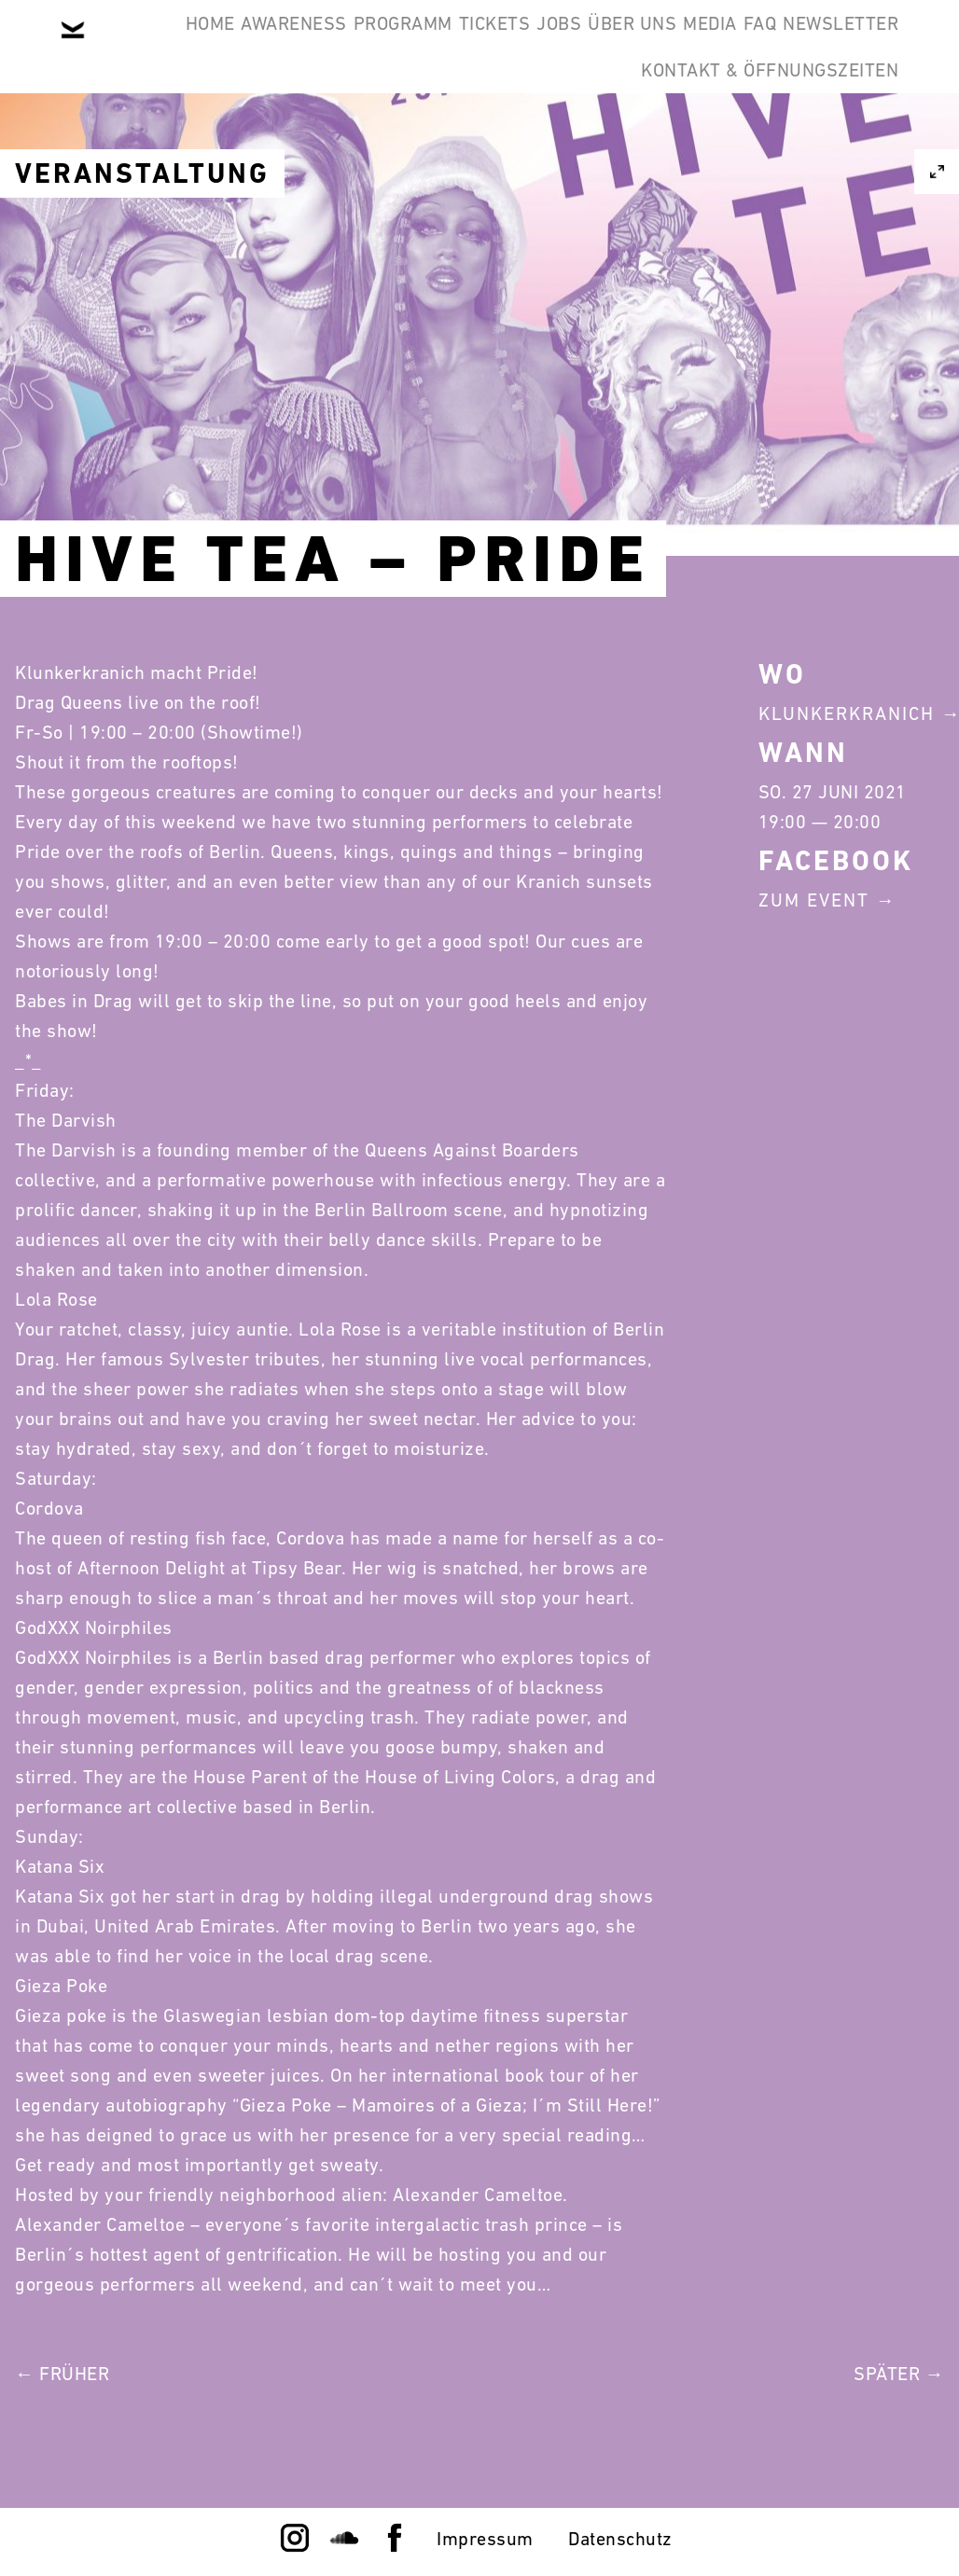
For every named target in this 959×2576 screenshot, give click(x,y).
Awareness (299, 45)
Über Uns (751, 45)
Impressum (485, 2538)
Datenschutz (620, 2538)
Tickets (557, 45)
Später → (899, 2373)
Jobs (650, 45)
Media (858, 45)
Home (187, 45)
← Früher (62, 2373)
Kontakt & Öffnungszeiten (755, 134)
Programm (436, 45)
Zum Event (813, 900)
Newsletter (534, 134)
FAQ (425, 134)
